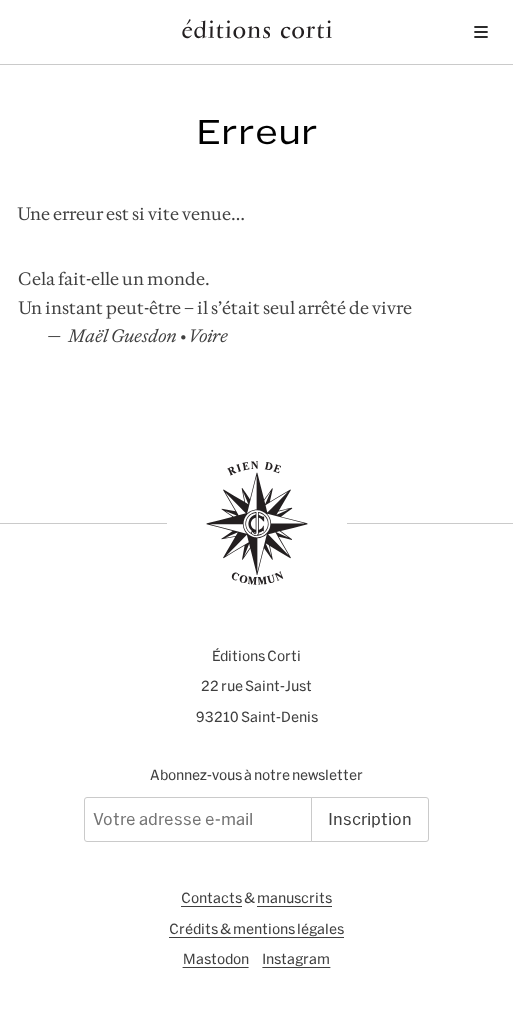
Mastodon (216, 959)
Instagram (296, 959)
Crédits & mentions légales (256, 929)
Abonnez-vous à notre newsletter (256, 775)
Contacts (211, 898)
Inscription (370, 819)
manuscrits (294, 898)
